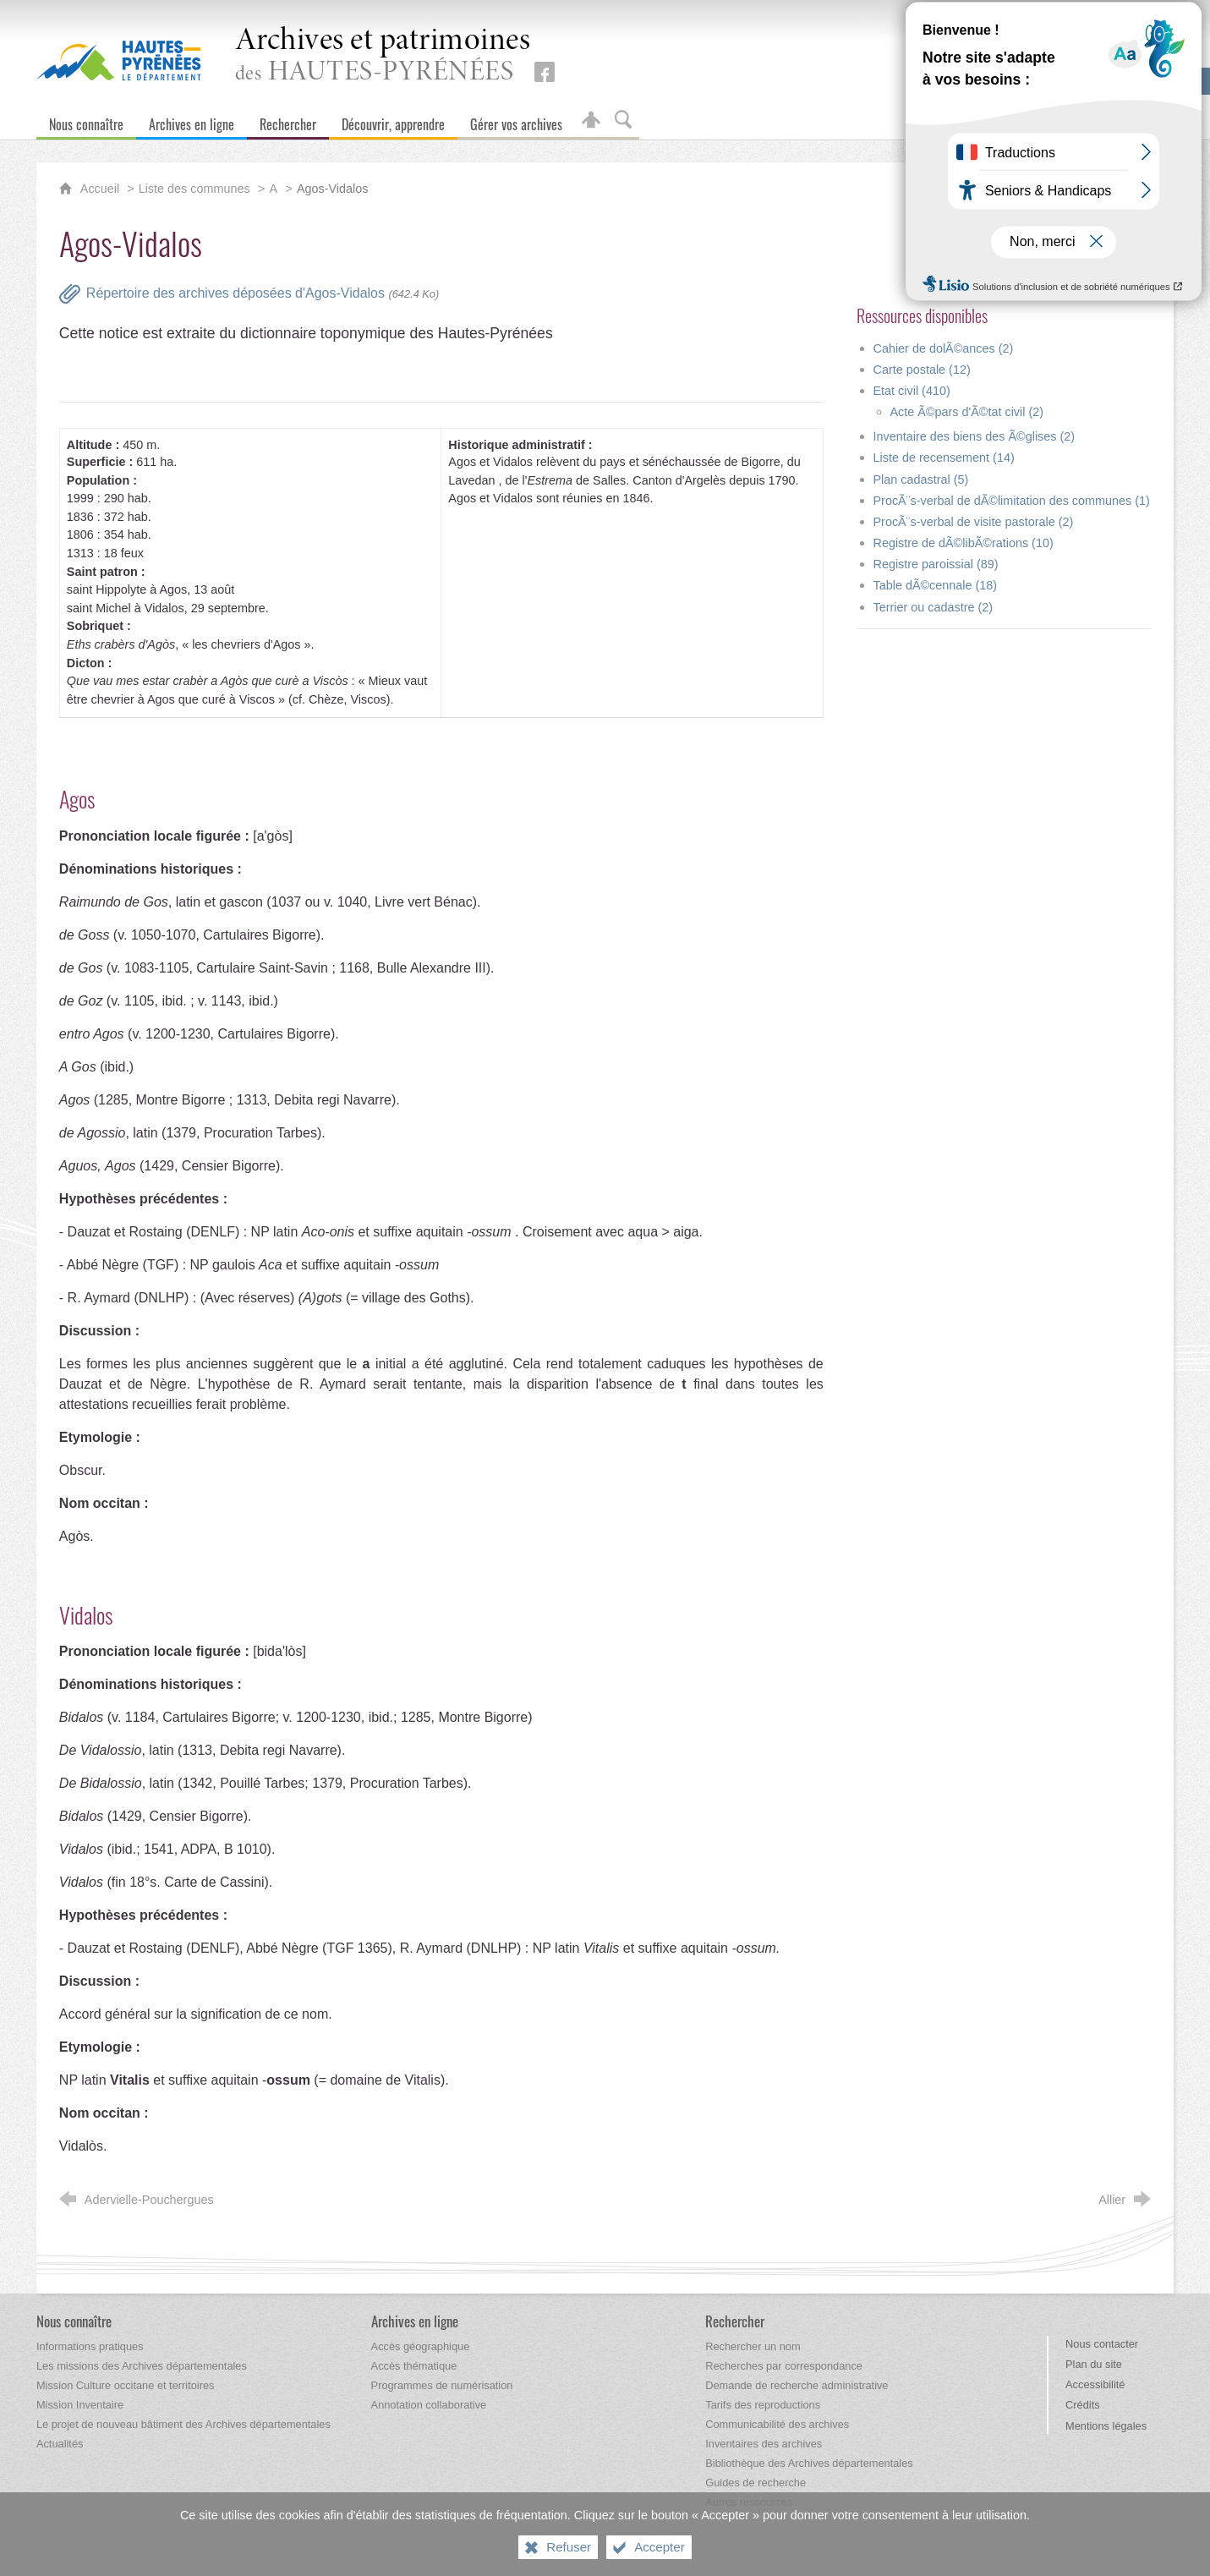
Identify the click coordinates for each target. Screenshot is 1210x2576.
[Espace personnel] (591, 120)
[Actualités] (59, 2443)
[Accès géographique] (420, 2346)
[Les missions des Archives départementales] (141, 2366)
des (383, 56)
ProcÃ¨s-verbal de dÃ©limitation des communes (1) (1011, 500)
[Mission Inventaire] (79, 2404)
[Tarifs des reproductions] (762, 2404)
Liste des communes (194, 188)
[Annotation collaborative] (429, 2404)
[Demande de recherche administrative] (796, 2385)
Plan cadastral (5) (921, 479)
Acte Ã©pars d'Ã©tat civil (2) (967, 412)
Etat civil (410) (911, 390)
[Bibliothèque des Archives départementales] (808, 2463)
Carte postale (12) (922, 369)
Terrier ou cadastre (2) (933, 607)
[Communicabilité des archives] (777, 2424)
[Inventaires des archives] (763, 2443)
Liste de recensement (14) (944, 457)
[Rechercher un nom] (752, 2346)
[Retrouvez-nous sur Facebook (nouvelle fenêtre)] (544, 72)
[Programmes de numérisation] (442, 2385)
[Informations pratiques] (90, 2346)
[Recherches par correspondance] (783, 2366)
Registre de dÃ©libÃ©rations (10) (963, 543)
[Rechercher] (288, 120)
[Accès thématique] (414, 2366)
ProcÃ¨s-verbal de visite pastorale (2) (973, 522)
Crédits (1082, 2404)
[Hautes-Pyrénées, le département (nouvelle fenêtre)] (118, 60)
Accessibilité (1095, 2384)
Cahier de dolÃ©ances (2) (943, 348)
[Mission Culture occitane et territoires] (125, 2385)
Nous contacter (1101, 2344)
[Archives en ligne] (191, 120)
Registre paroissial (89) (936, 564)
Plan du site (1093, 2364)
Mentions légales (1106, 2426)
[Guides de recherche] (755, 2482)
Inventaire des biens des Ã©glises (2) (974, 436)
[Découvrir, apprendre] (393, 120)
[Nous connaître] (86, 120)
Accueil (101, 188)
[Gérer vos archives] (516, 120)
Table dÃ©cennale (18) (935, 585)
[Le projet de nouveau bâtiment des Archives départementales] (183, 2424)
